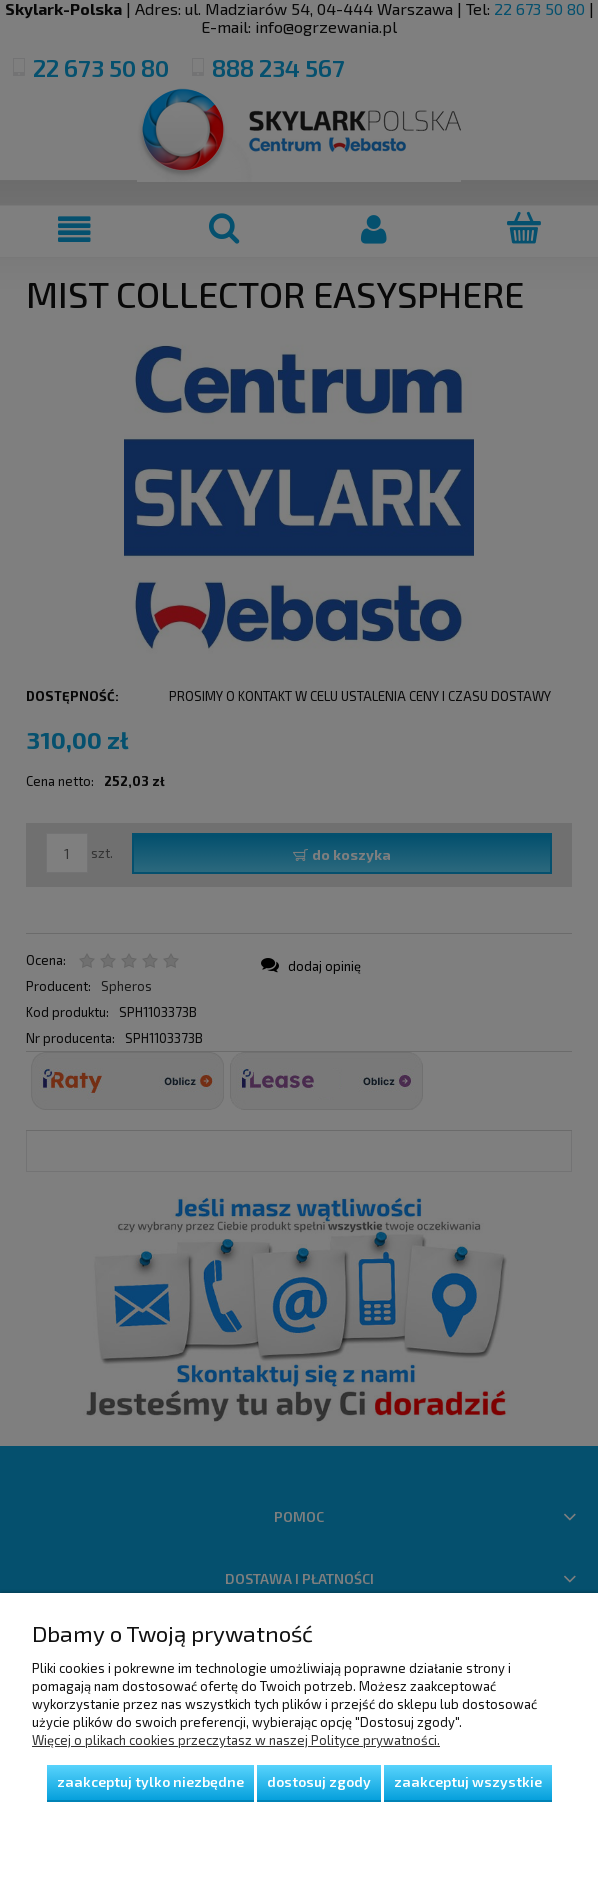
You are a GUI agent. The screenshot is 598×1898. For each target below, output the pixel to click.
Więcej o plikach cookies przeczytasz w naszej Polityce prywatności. (236, 1740)
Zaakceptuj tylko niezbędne (150, 1781)
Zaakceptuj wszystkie (468, 1781)
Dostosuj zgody (319, 1781)
